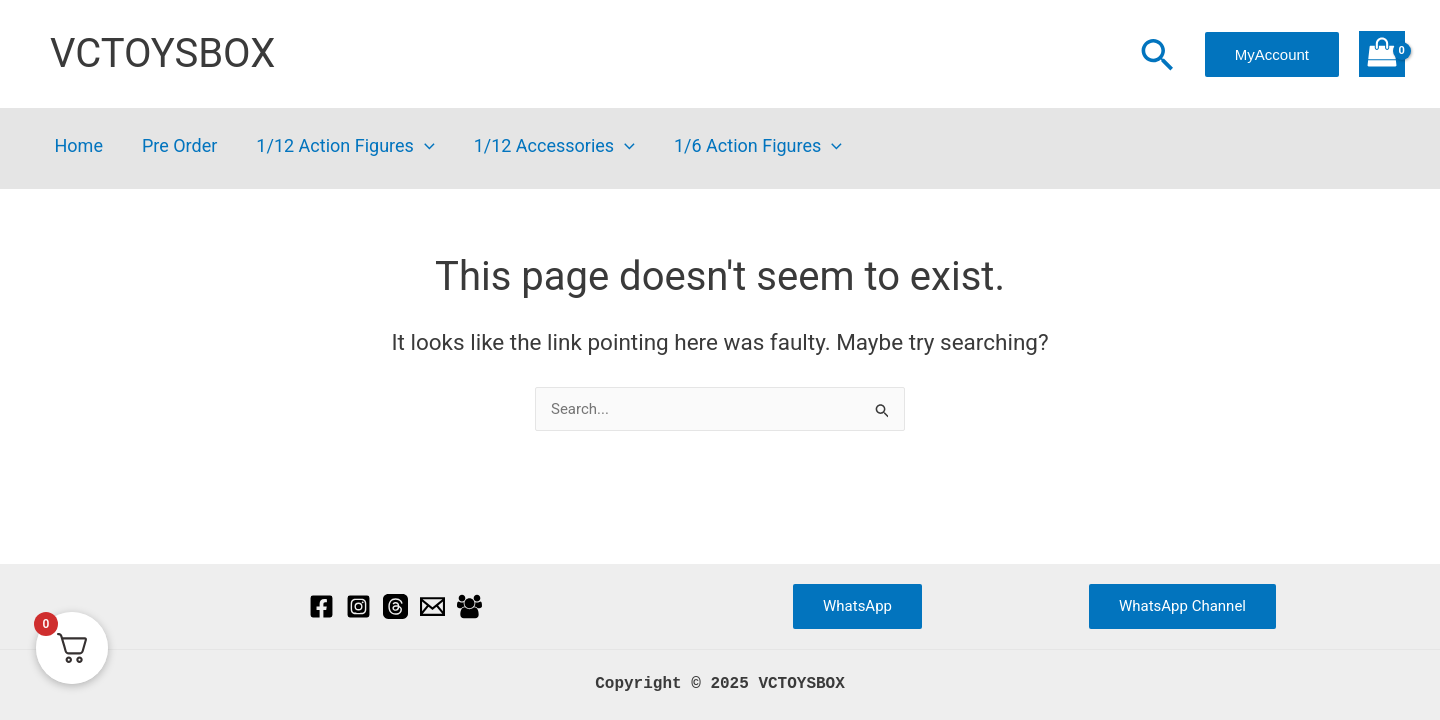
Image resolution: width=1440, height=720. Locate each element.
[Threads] (395, 606)
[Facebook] (321, 606)
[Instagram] (358, 606)
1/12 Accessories (543, 146)
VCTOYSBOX (162, 53)
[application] (416, 146)
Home (77, 146)
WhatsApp (857, 606)
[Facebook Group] (469, 606)
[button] (1157, 57)
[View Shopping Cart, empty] (1382, 54)
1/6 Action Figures (744, 146)
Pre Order (174, 146)
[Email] (432, 606)
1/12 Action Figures (338, 146)
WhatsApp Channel (1182, 606)
